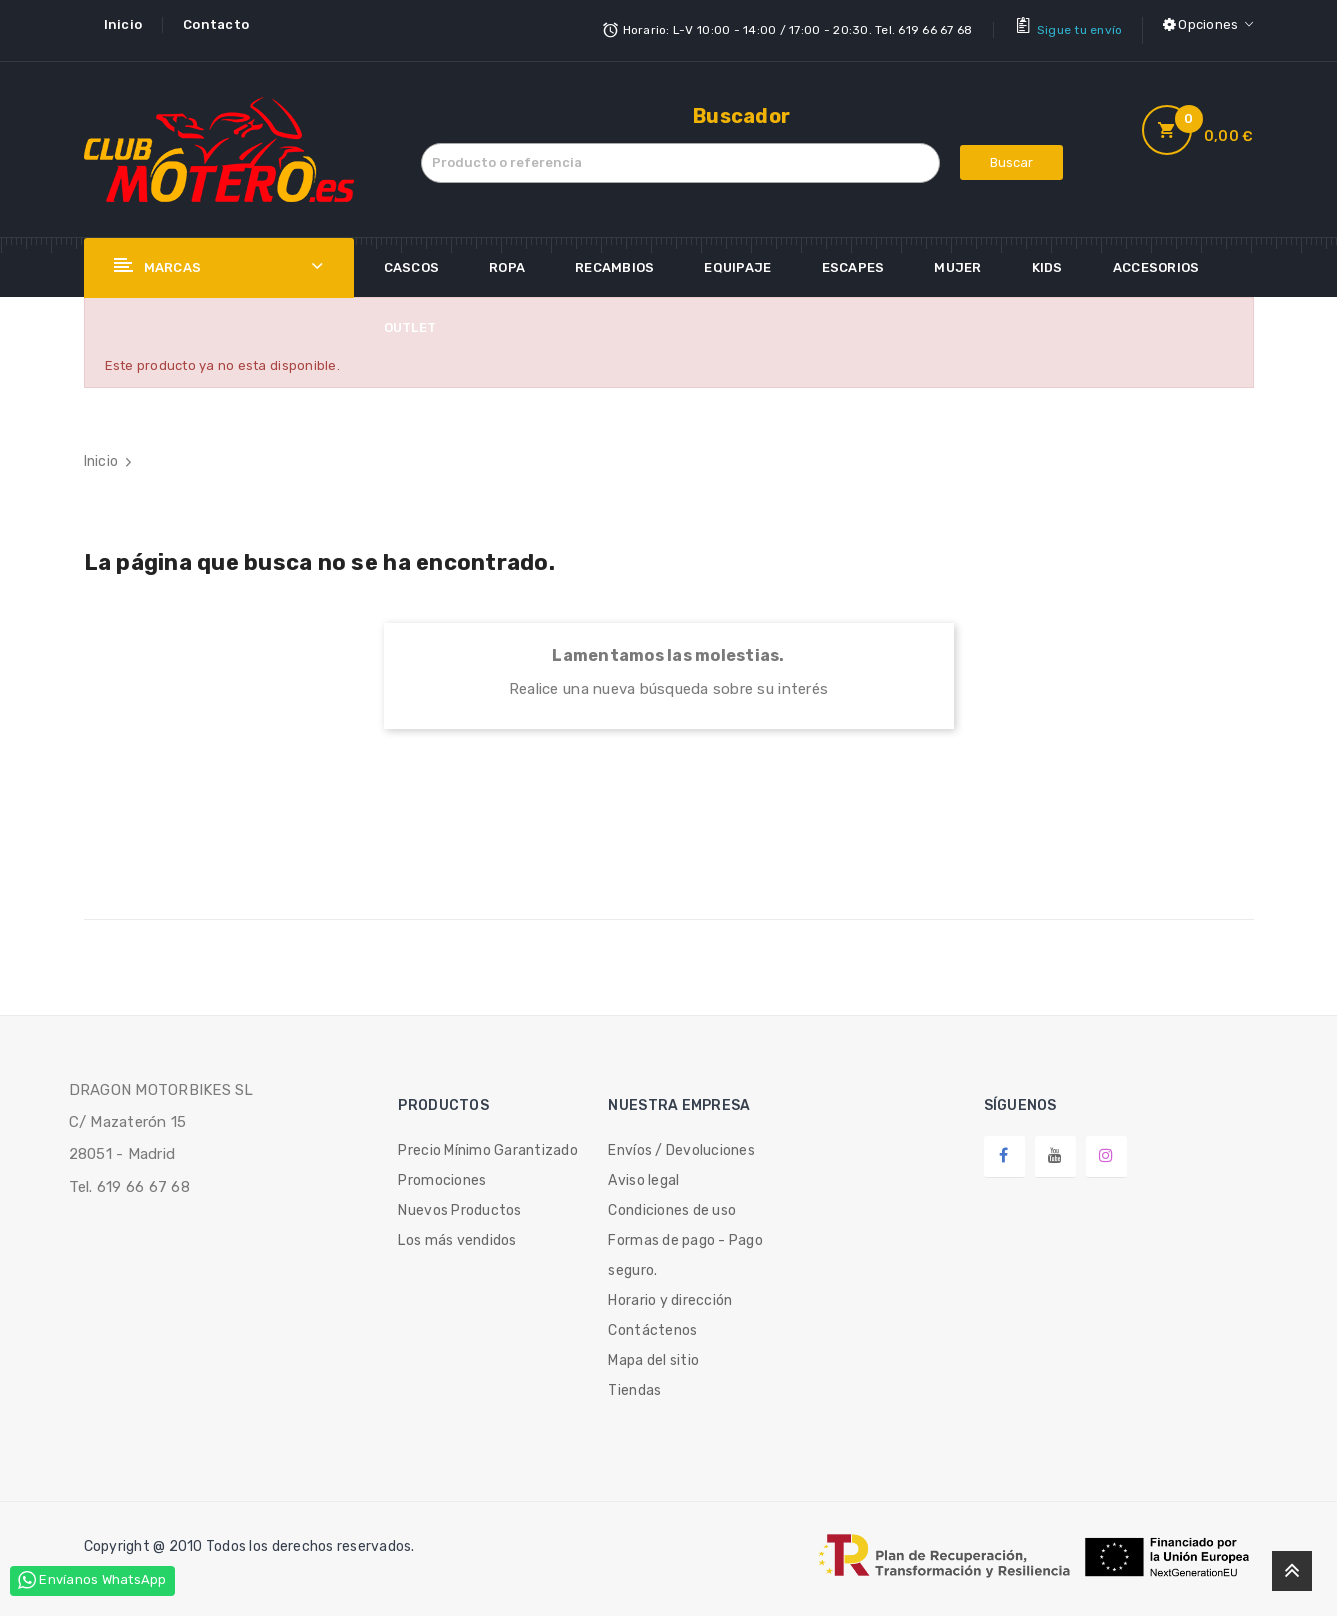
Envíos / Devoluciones (681, 1139)
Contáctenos (652, 1319)
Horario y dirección (670, 1289)
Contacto (216, 24)
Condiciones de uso (672, 1199)
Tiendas (634, 1379)
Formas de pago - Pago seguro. (685, 1244)
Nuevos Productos (459, 1199)
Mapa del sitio (653, 1349)
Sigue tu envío (1080, 25)
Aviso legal (643, 1169)
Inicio (123, 24)
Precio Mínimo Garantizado (488, 1139)
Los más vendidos (457, 1229)
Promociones (442, 1169)
